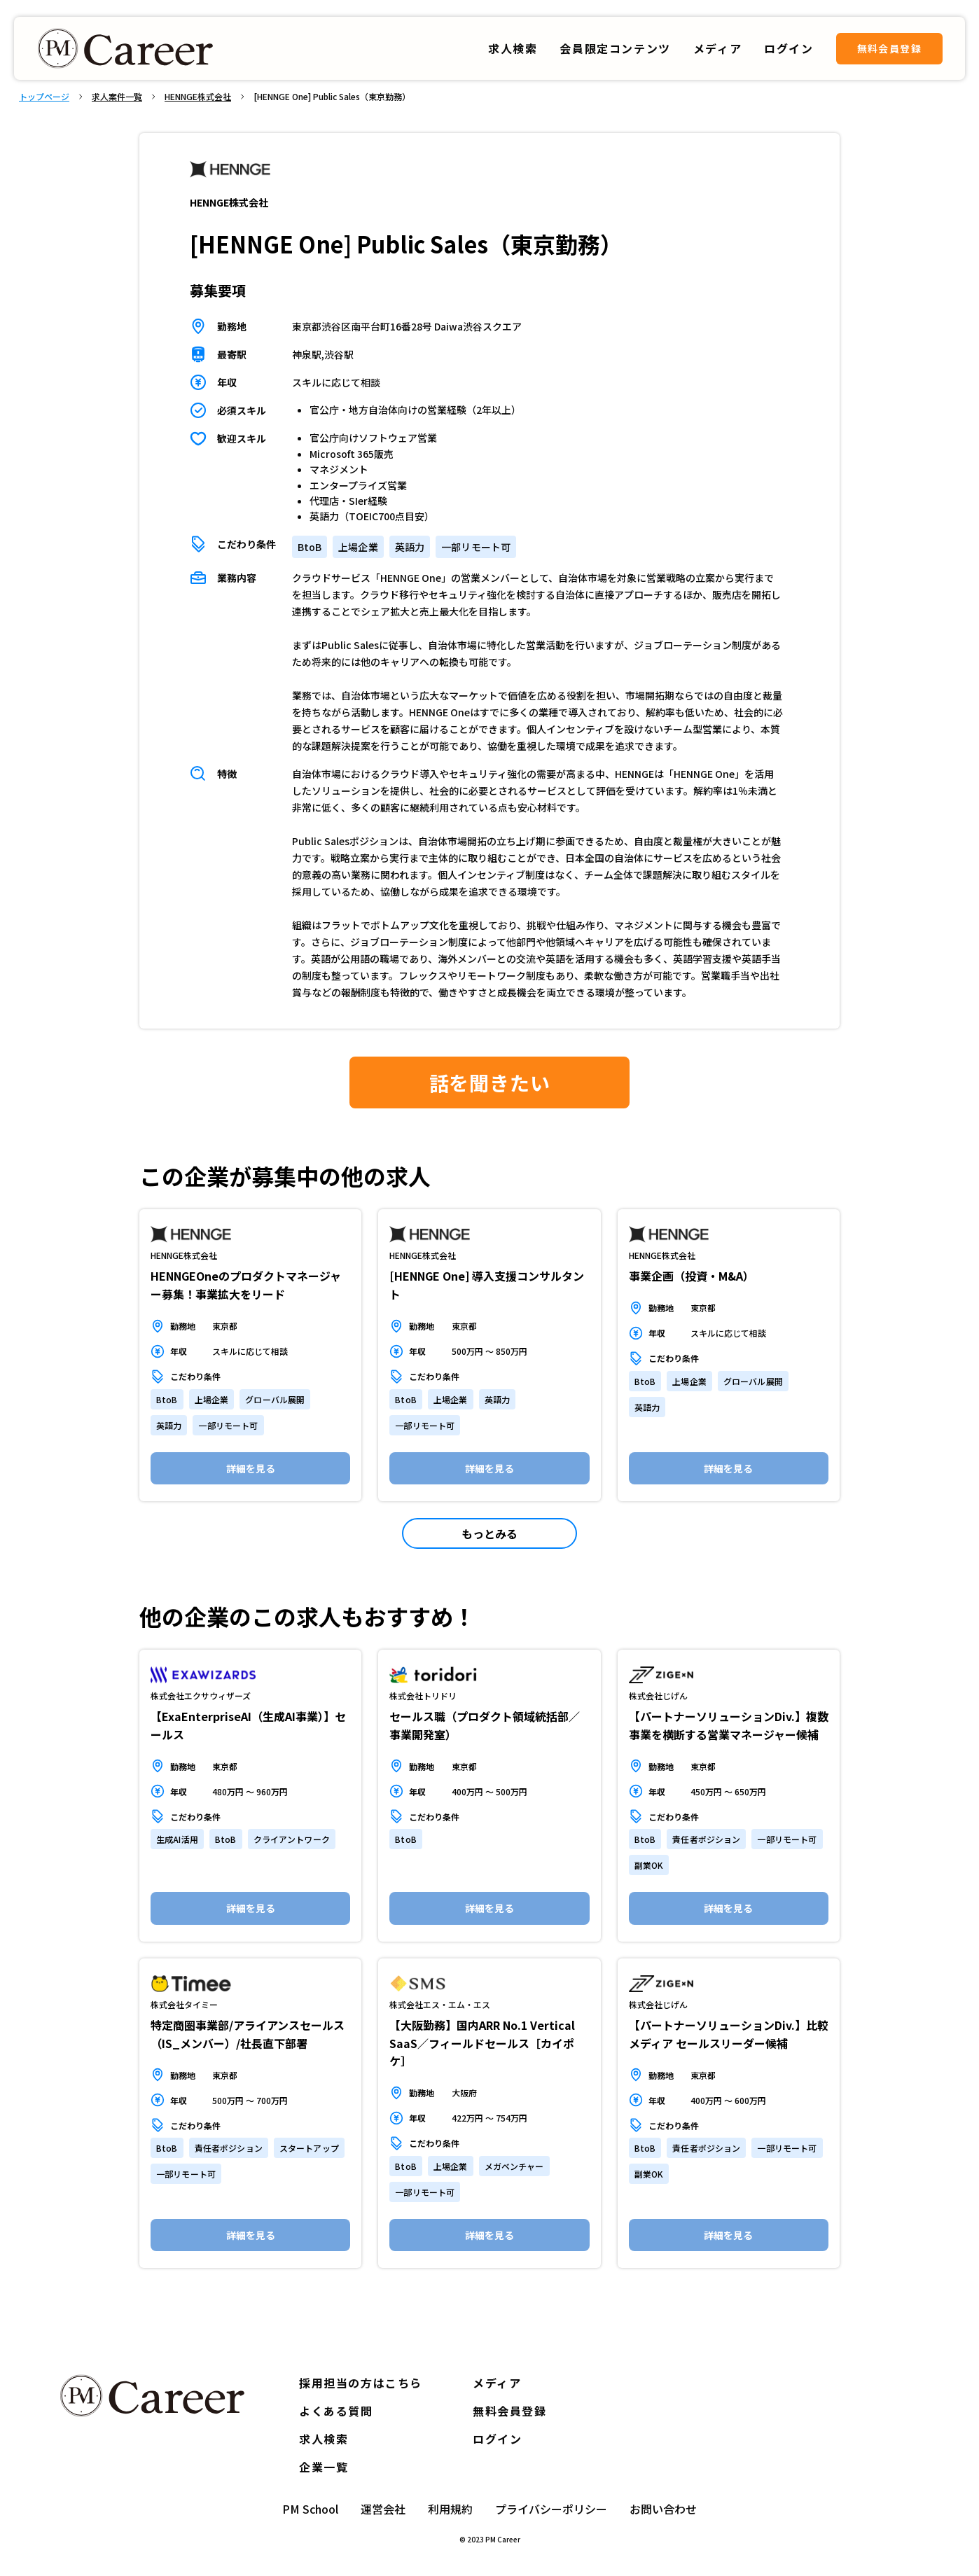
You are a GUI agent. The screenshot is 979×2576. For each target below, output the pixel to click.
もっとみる (489, 1533)
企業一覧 (323, 2466)
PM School (310, 2508)
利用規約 (450, 2508)
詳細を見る (250, 1468)
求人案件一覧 (117, 96)
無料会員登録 (889, 48)
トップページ (44, 96)
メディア (497, 2382)
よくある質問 (336, 2410)
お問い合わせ (663, 2508)
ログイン (497, 2438)
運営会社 (383, 2508)
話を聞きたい (489, 1082)
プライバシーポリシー (551, 2508)
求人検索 (512, 48)
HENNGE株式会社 (198, 96)
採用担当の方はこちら (360, 2382)
